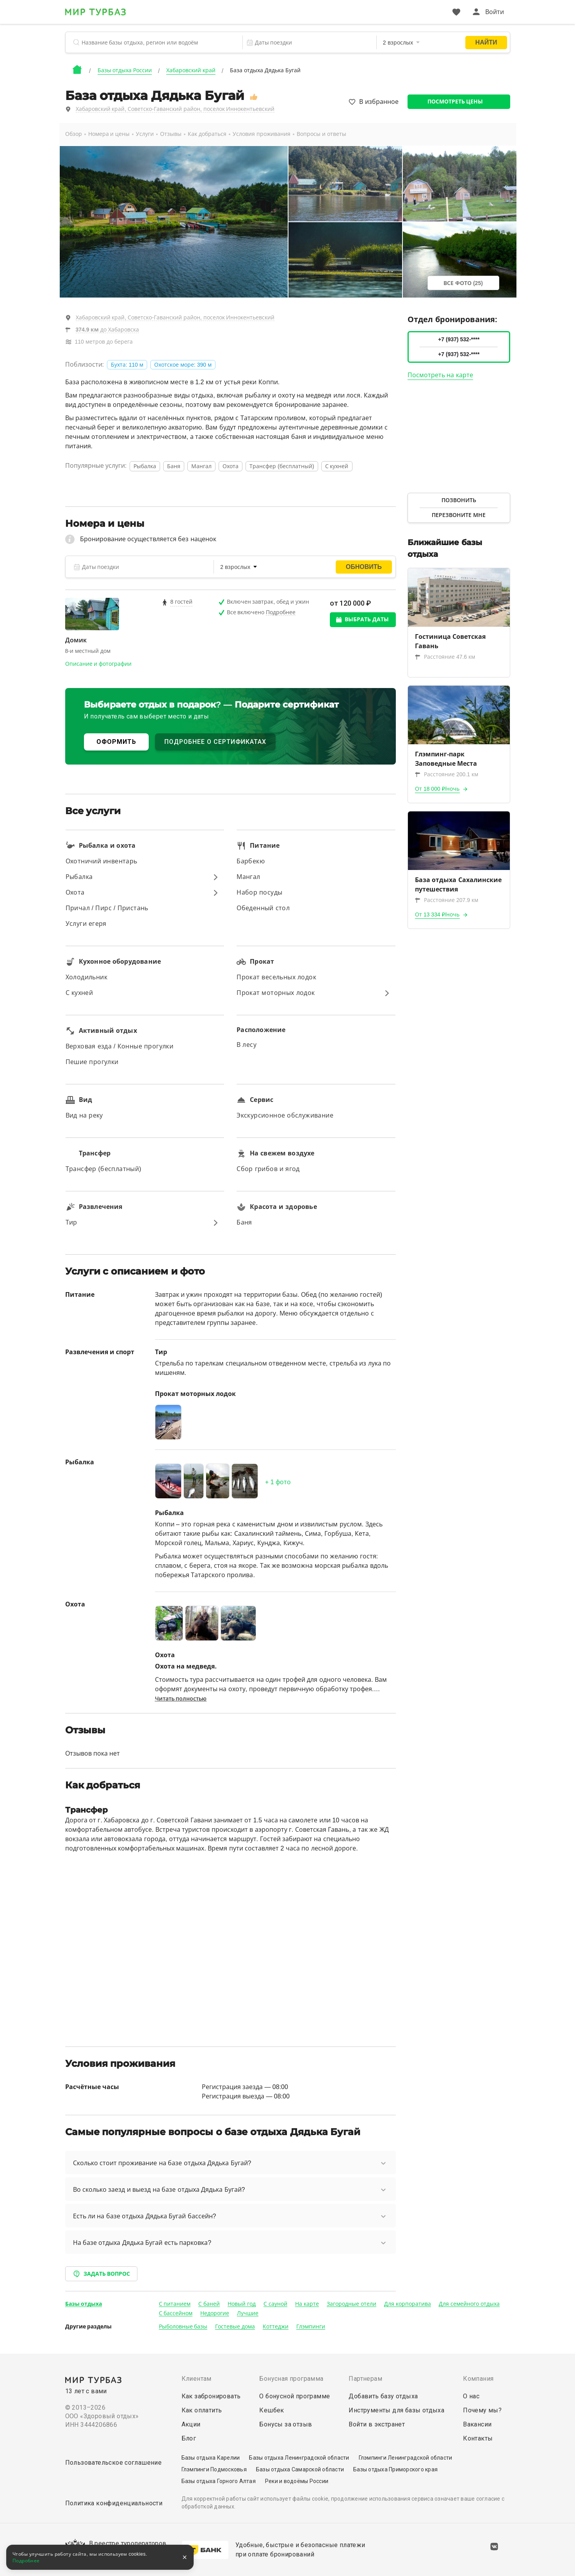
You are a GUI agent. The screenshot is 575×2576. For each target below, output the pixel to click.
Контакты (478, 2438)
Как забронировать (211, 2396)
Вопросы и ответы (321, 134)
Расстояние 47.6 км (445, 657)
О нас (471, 2396)
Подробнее (26, 2561)
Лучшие (247, 2313)
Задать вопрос (101, 2274)
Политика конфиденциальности (114, 2503)
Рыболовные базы (183, 2326)
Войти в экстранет (377, 2424)
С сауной (275, 2304)
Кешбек (271, 2410)
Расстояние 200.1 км (446, 774)
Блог (189, 2438)
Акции (191, 2424)
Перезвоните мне (459, 515)
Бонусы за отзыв (285, 2424)
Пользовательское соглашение (113, 2462)
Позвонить (458, 500)
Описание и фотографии (98, 664)
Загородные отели (351, 2304)
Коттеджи (275, 2326)
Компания (478, 2378)
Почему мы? (482, 2410)
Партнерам (365, 2378)
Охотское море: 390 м (183, 365)
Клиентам (197, 2378)
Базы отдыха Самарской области (300, 2469)
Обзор (73, 134)
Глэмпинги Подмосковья (214, 2469)
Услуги (145, 134)
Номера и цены (109, 134)
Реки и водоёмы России (296, 2481)
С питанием (175, 2304)
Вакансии (477, 2424)
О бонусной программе (294, 2396)
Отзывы (171, 134)
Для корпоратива (407, 2304)
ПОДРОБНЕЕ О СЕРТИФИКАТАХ (215, 741)
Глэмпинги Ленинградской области (405, 2458)
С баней (209, 2304)
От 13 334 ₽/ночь (437, 914)
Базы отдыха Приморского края (395, 2469)
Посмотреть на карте (440, 375)
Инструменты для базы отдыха (396, 2410)
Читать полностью (181, 1698)
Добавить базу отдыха (383, 2396)
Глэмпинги (310, 2326)
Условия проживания (261, 134)
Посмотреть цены (455, 101)
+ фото (278, 1482)
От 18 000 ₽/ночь (437, 789)
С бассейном (176, 2313)
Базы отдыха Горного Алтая (219, 2481)
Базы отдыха (83, 2304)
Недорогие (214, 2313)
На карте (307, 2304)
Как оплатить (202, 2410)
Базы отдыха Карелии (211, 2458)
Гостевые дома (235, 2326)
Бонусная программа (291, 2378)
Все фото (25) (463, 283)
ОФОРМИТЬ (116, 741)
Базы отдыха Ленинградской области (299, 2458)
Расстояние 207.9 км (446, 900)
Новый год (242, 2304)
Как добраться (207, 134)
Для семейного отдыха (469, 2304)
